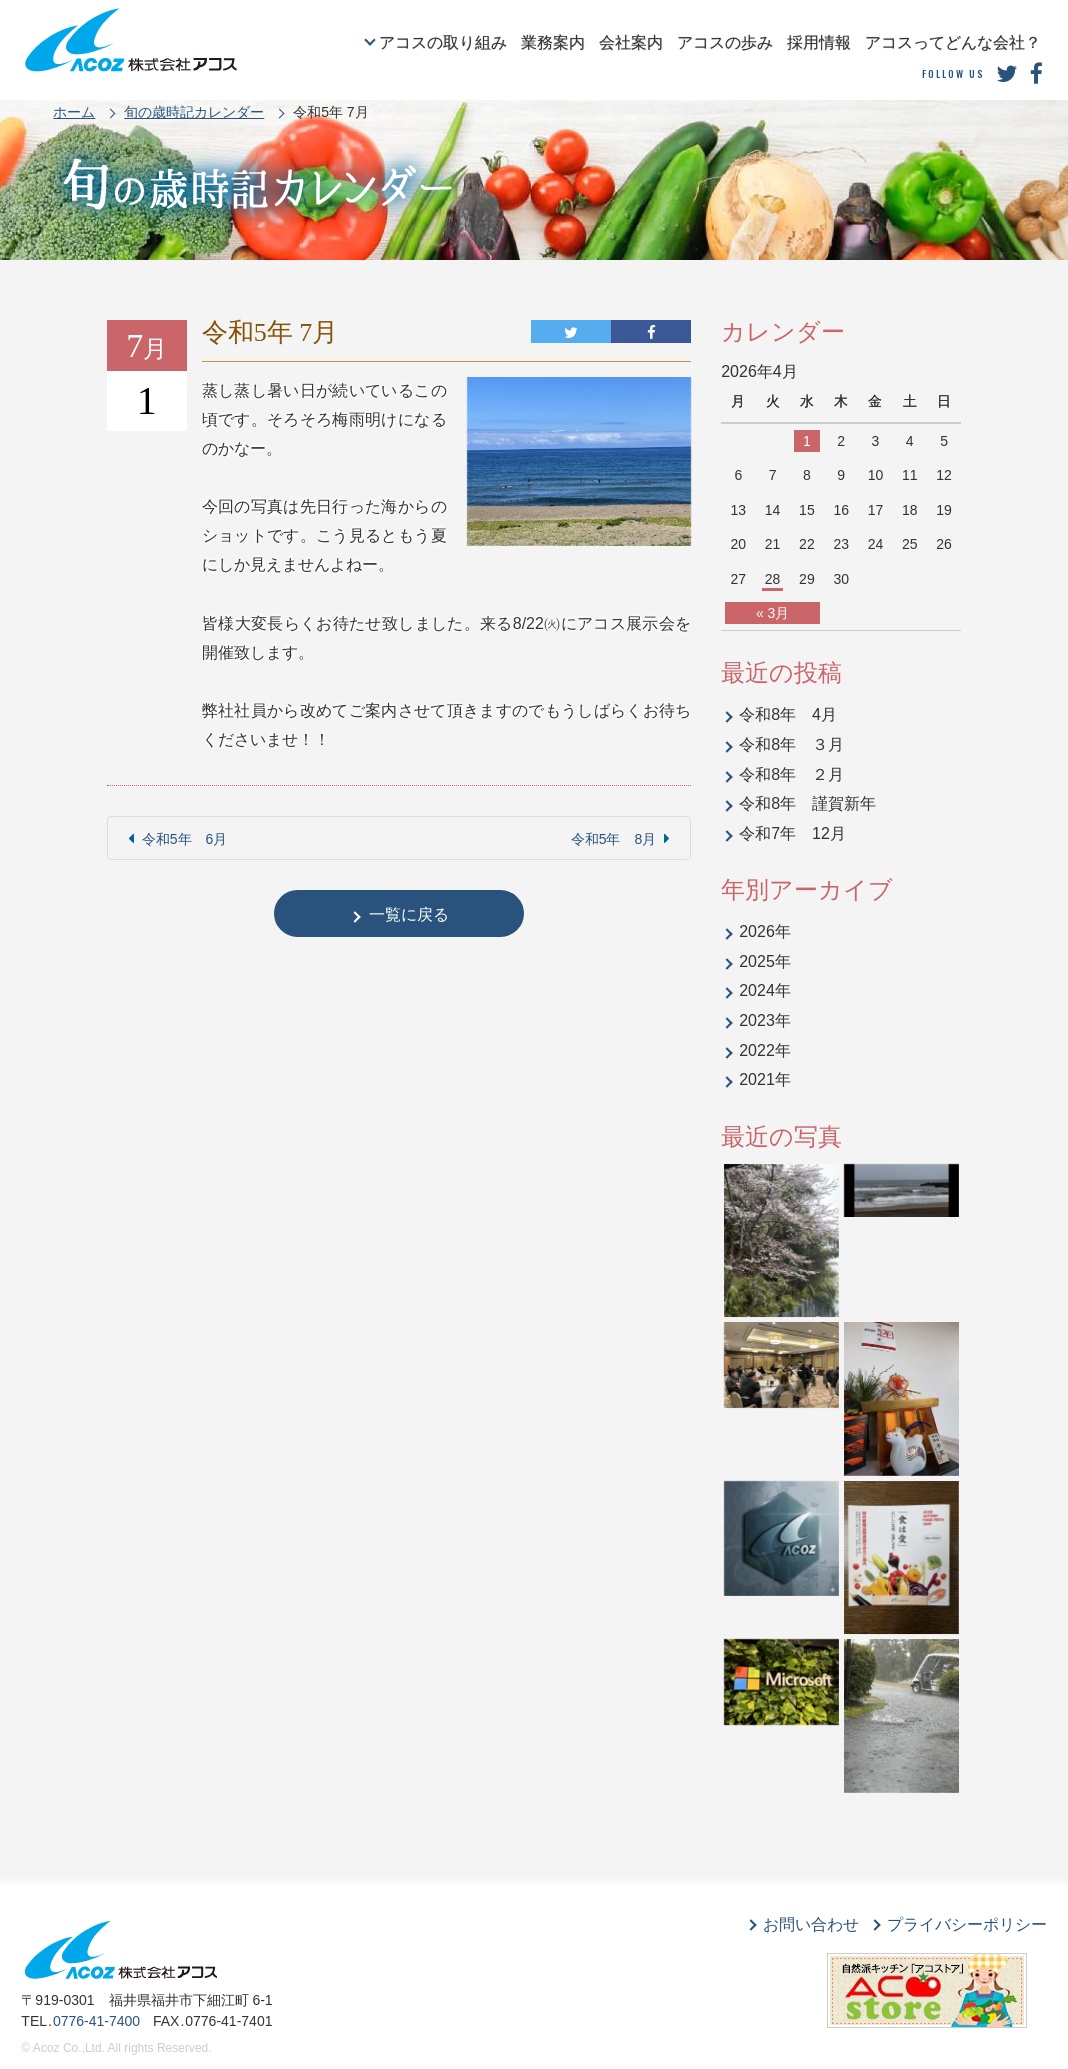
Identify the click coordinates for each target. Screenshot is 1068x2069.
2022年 (765, 1050)
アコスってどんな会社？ (953, 42)
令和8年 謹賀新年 (807, 803)
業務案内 (553, 42)
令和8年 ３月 (791, 744)
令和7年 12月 (792, 833)
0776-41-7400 (96, 2021)
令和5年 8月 (614, 839)
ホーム (74, 112)
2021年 (765, 1079)
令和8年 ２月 (791, 774)
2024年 (765, 990)
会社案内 (631, 42)
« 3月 (772, 613)
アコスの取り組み (443, 42)
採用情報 (819, 42)
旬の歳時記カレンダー (194, 112)
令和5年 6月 (185, 839)
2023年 (765, 1020)
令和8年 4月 (788, 714)
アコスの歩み (725, 42)
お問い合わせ (811, 1924)
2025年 (765, 961)
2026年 (765, 931)
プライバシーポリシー (967, 1924)
